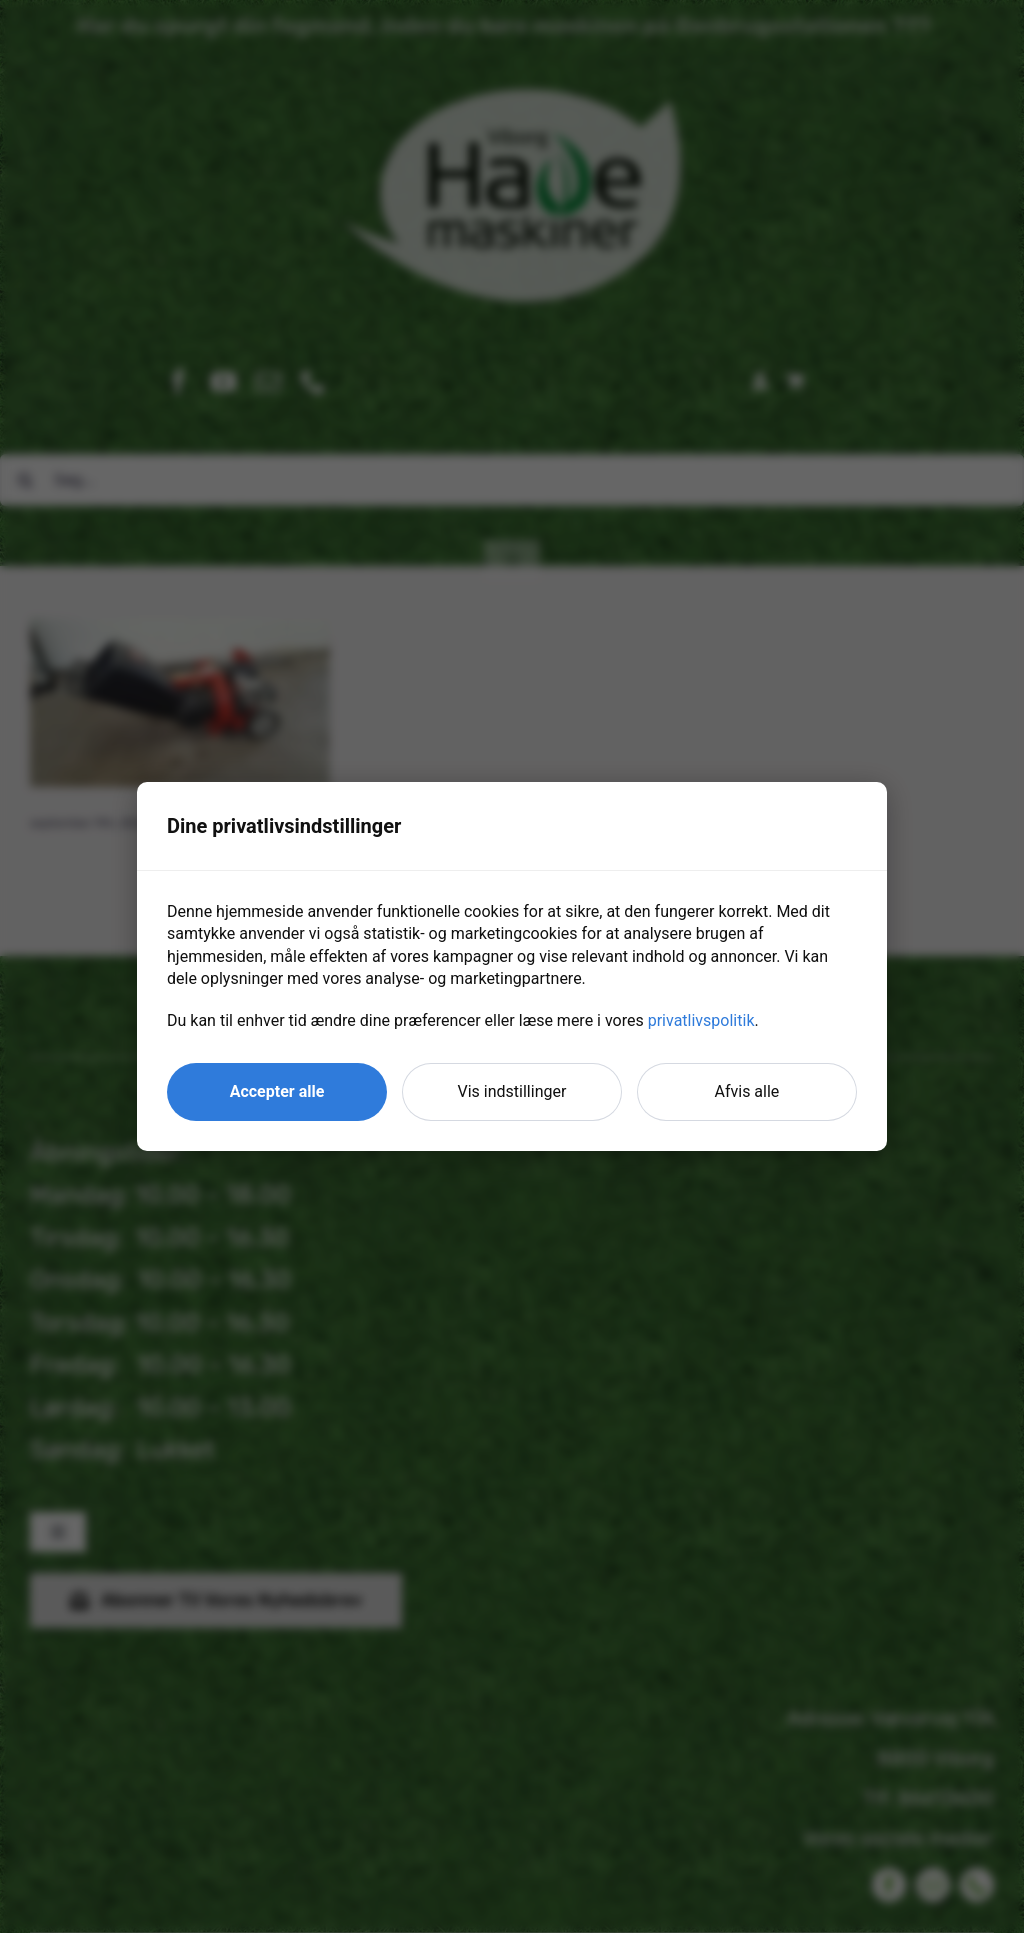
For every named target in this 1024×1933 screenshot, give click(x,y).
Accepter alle (277, 1091)
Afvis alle (747, 1091)
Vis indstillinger (512, 1091)
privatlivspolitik (701, 1020)
